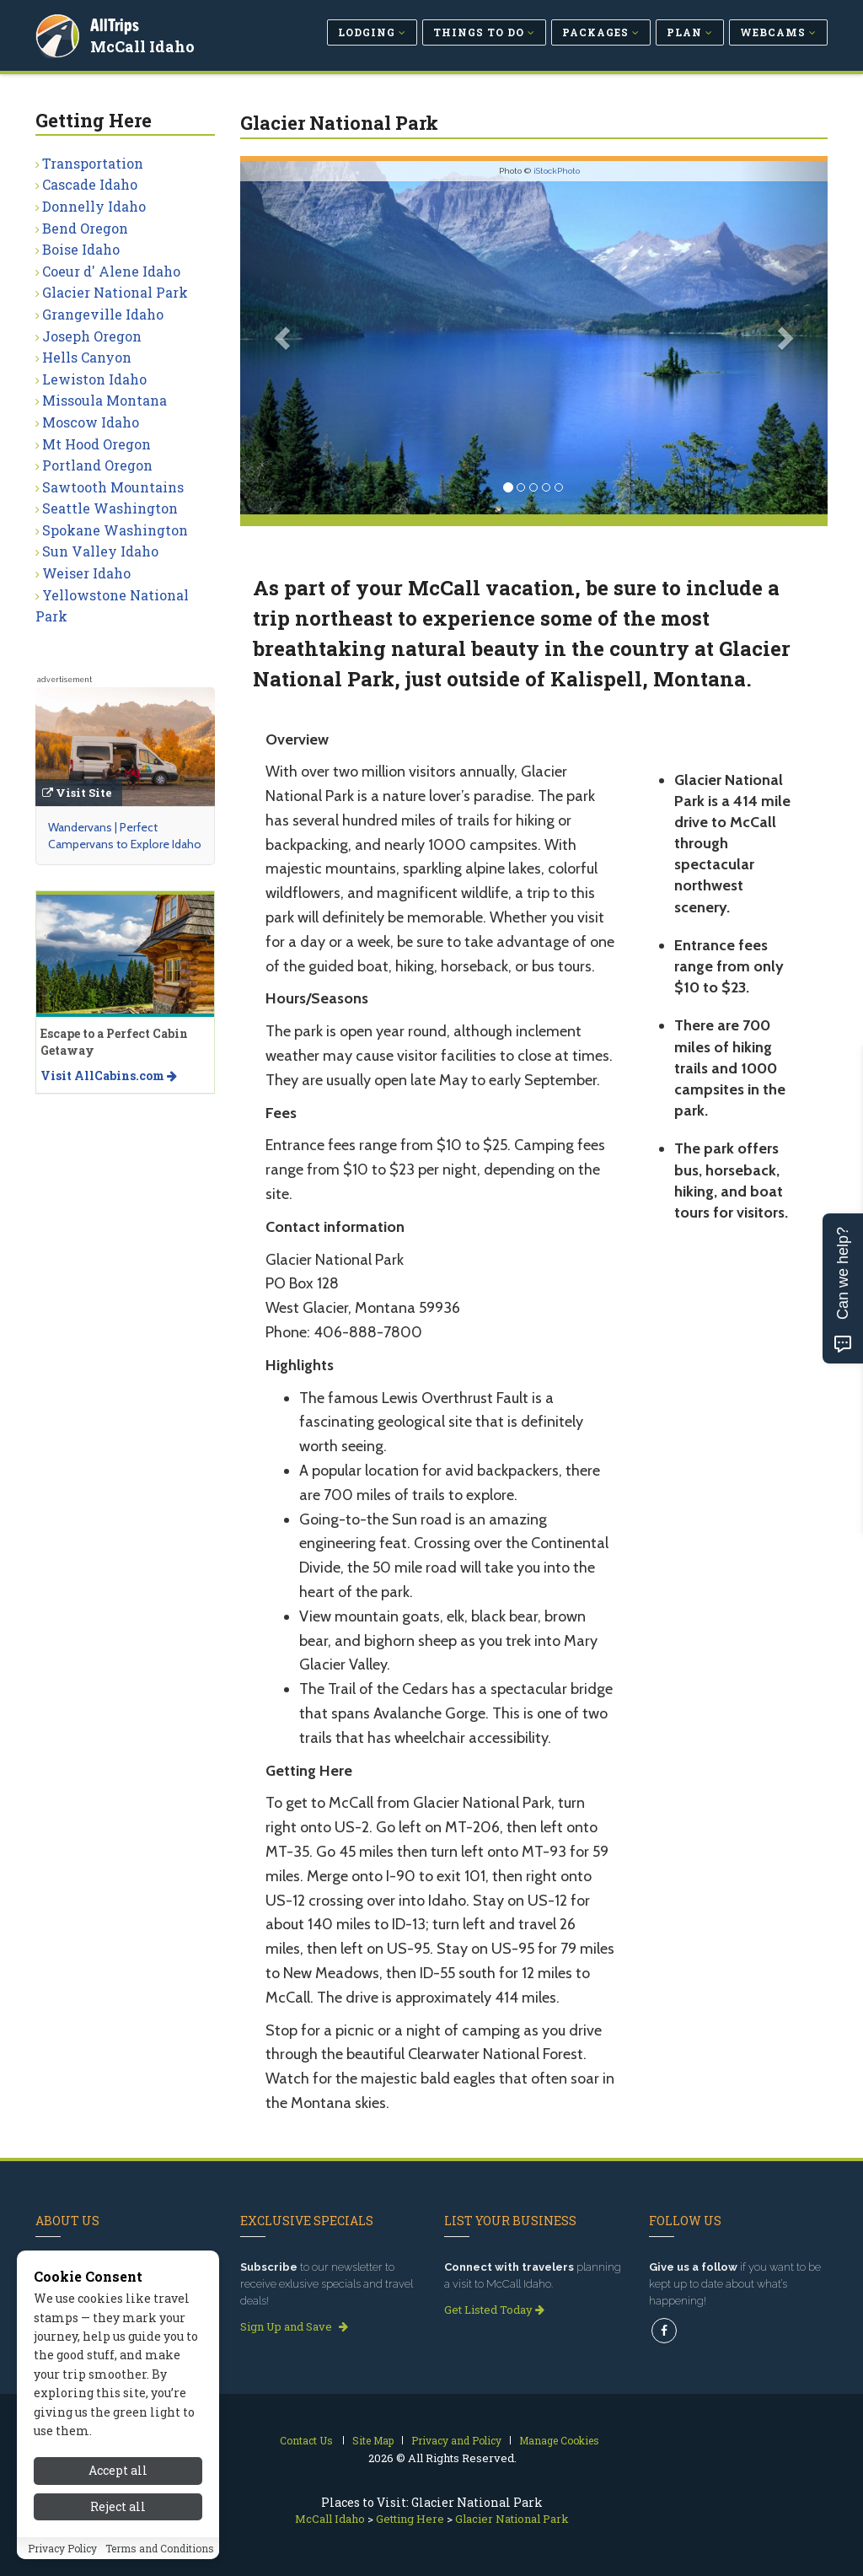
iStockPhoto (556, 170)
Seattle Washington (110, 508)
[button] (284, 337)
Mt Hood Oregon (96, 444)
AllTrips (115, 24)
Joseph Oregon (92, 336)
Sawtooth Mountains (113, 487)
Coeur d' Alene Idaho (111, 271)
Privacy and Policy (456, 2440)
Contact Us (306, 2440)
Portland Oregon (97, 465)
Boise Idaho (81, 249)
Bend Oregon (85, 228)
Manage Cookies (559, 2440)
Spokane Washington (115, 530)
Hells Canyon (86, 357)
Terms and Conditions (159, 2566)
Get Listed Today (494, 2309)
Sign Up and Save (294, 2326)
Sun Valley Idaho (100, 551)
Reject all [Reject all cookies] (118, 2525)
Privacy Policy (62, 2566)
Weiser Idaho (86, 573)
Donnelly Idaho (94, 206)
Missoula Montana (104, 400)
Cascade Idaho (89, 184)
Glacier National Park (115, 292)
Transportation (92, 163)
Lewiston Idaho (94, 379)
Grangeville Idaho (102, 314)
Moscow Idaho (90, 422)
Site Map (373, 2440)
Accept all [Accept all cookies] (117, 2490)
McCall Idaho (143, 45)
